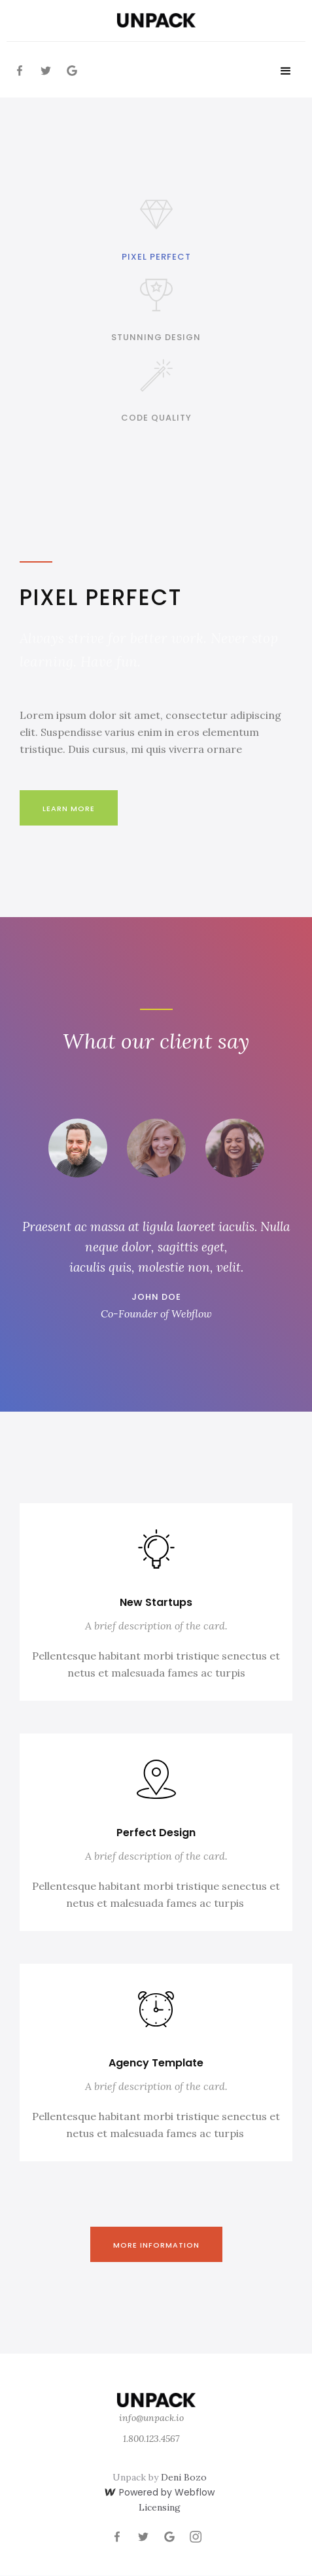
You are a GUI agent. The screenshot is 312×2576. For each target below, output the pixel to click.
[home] (156, 19)
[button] (285, 71)
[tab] (156, 229)
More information (156, 2245)
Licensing (160, 2507)
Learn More (69, 808)
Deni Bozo (184, 2477)
